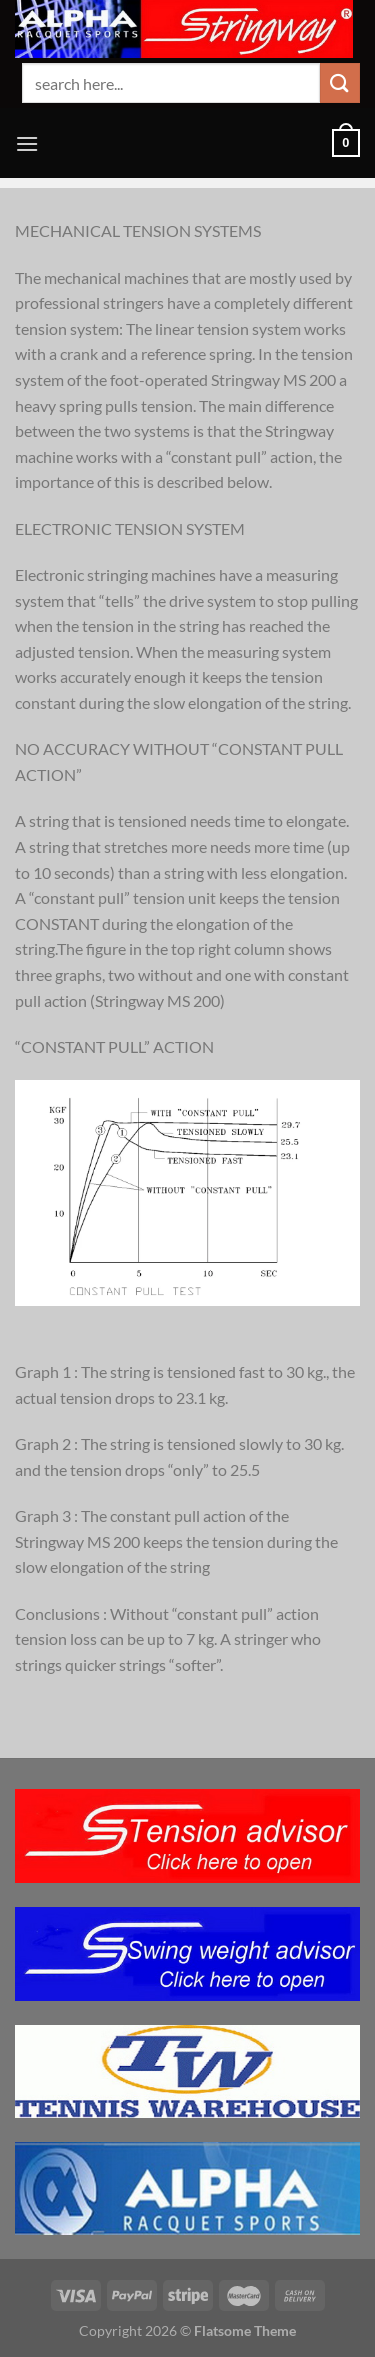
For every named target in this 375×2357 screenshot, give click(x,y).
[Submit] (340, 82)
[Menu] (27, 143)
